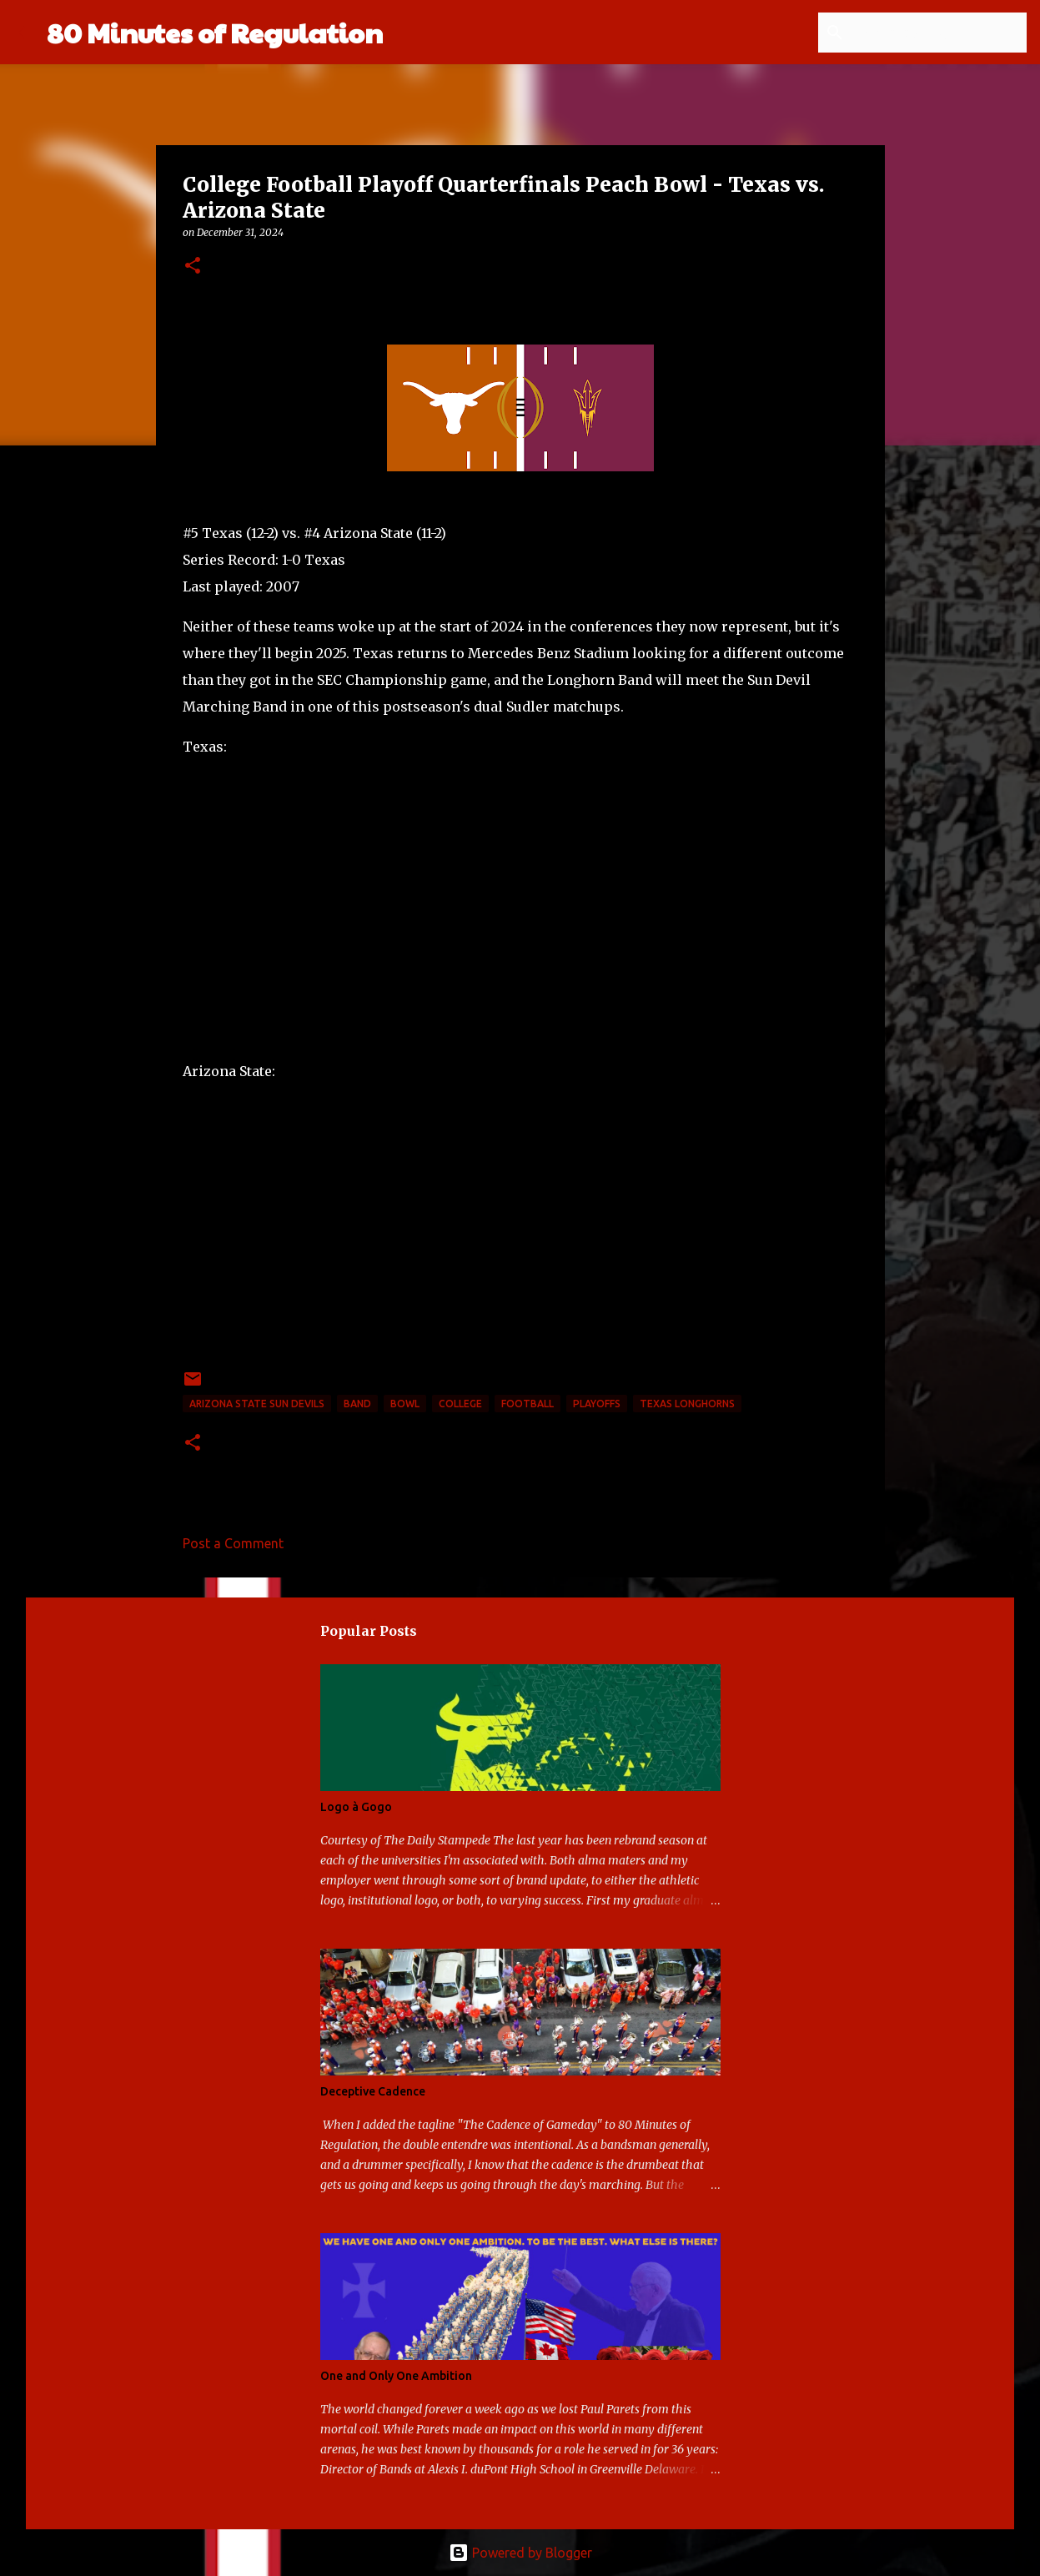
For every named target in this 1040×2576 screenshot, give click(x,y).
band (357, 1403)
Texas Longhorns (687, 1403)
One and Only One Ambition (396, 2375)
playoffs (596, 1403)
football (527, 1403)
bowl (405, 1403)
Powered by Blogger (520, 2552)
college (460, 1403)
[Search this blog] (939, 33)
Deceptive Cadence (372, 2091)
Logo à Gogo (356, 1807)
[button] (193, 266)
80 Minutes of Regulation (215, 32)
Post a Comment (233, 1543)
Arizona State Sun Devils (256, 1403)
